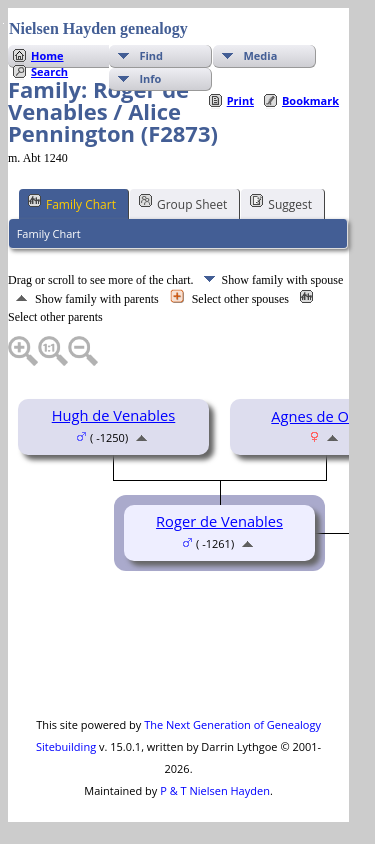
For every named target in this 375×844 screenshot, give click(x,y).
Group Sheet (183, 203)
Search (49, 71)
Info (150, 78)
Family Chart (72, 203)
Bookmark (310, 100)
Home (47, 55)
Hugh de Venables (114, 415)
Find (151, 55)
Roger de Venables (219, 521)
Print (240, 100)
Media (260, 55)
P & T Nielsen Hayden (215, 790)
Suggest (281, 203)
